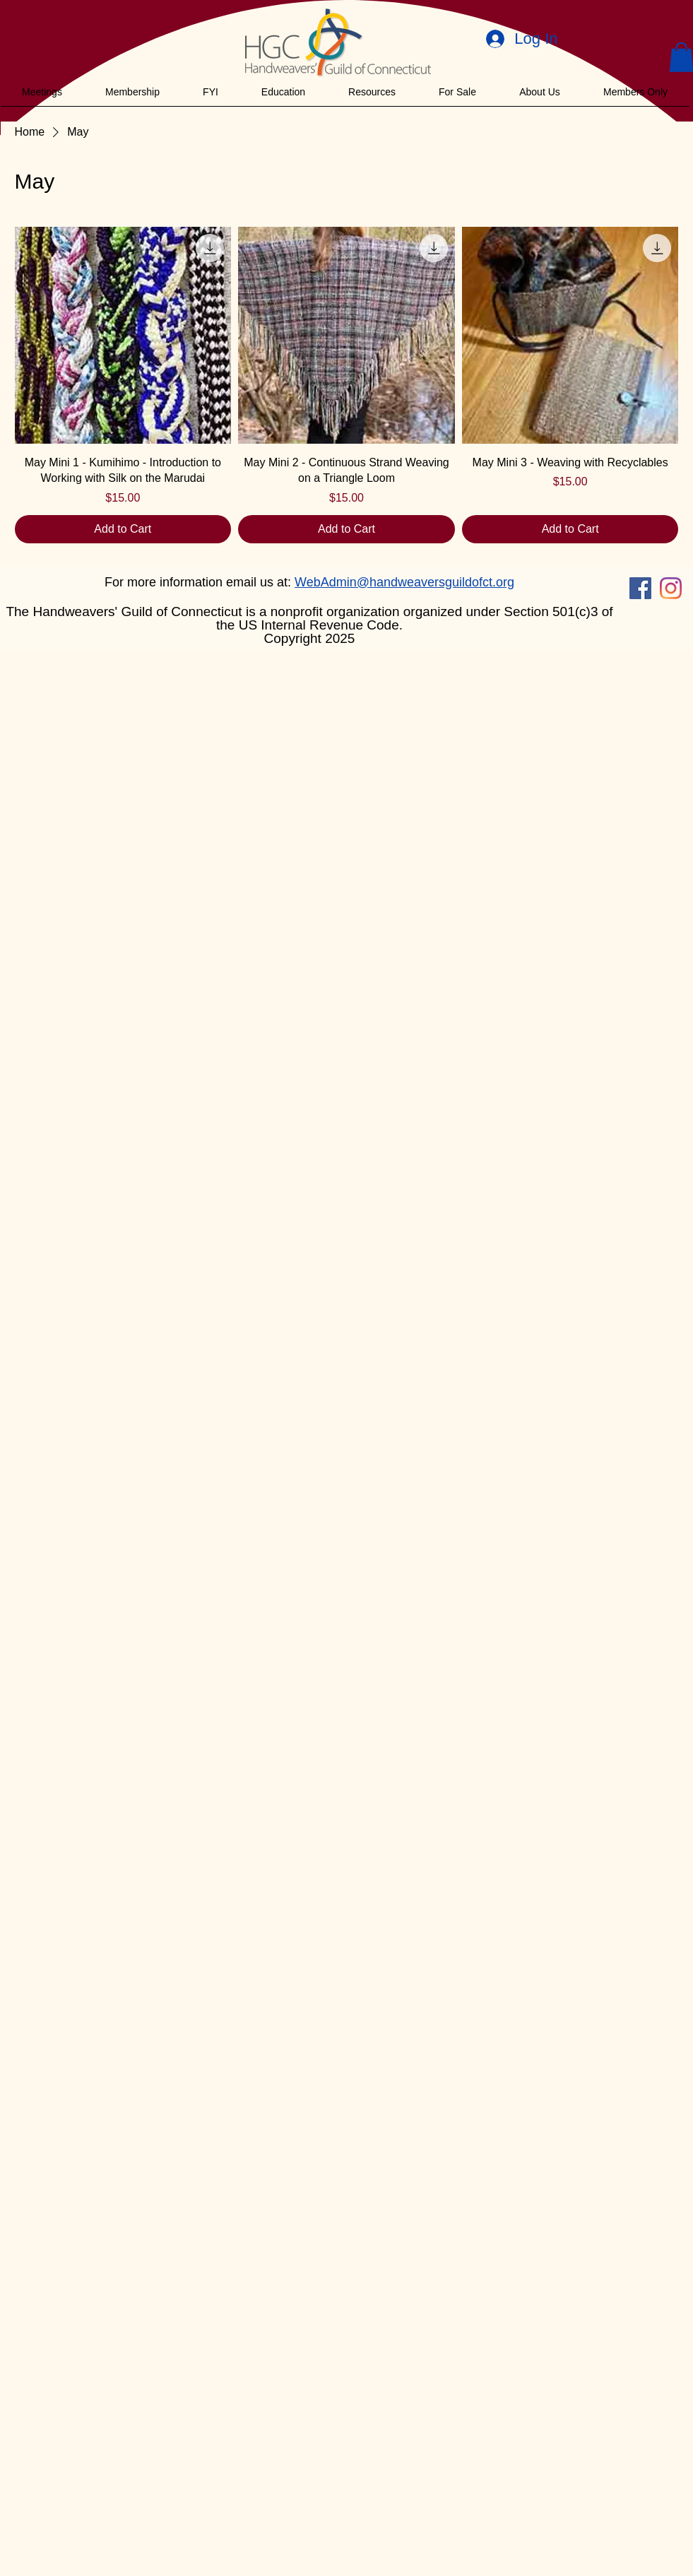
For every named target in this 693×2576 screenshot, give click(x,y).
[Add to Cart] (123, 529)
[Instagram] (671, 588)
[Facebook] (640, 588)
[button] (42, 92)
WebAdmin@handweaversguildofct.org (404, 582)
